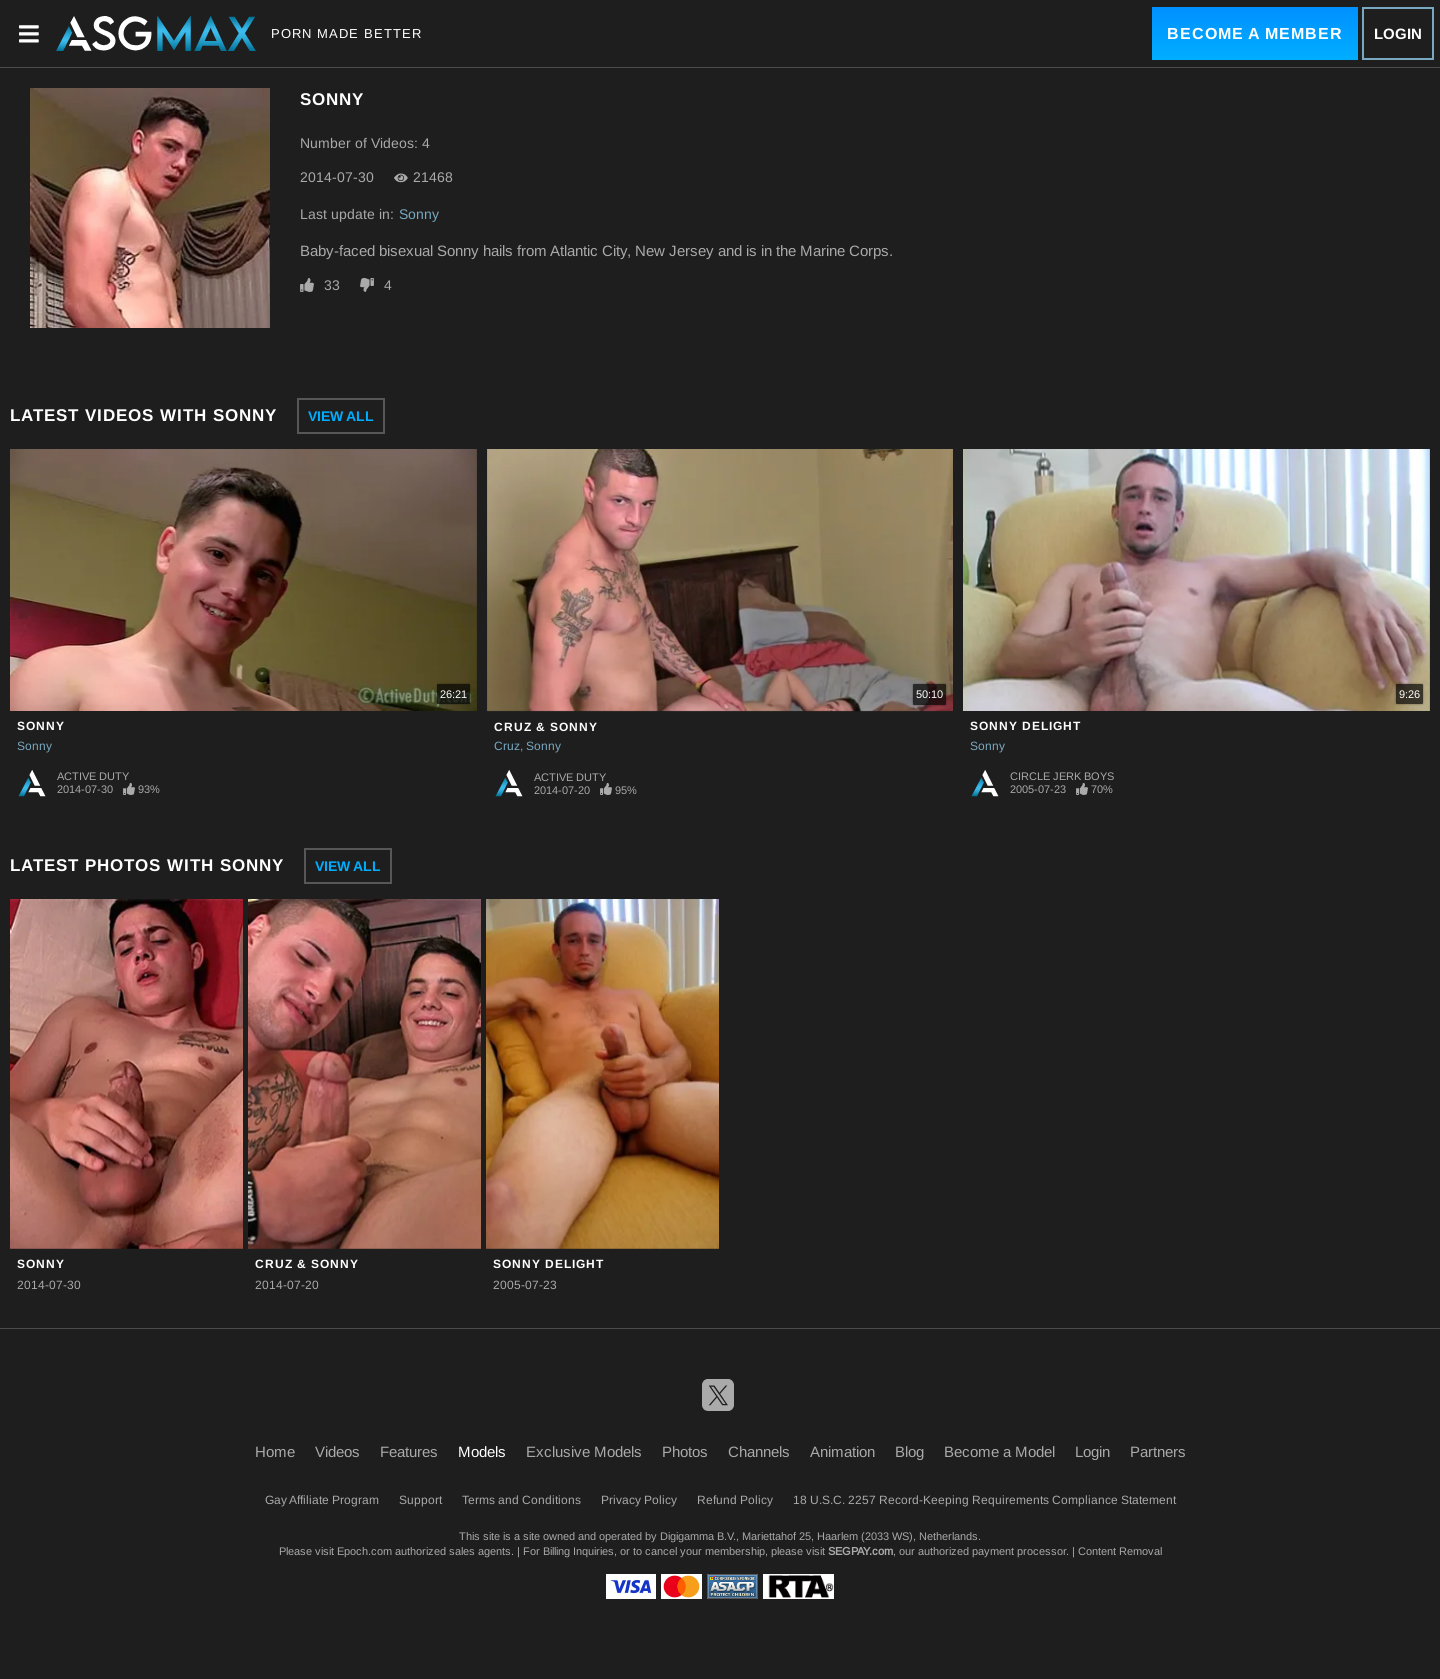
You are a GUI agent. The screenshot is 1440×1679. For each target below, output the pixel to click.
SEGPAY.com (860, 1551)
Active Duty (93, 776)
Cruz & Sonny (546, 727)
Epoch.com (364, 1551)
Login (1398, 33)
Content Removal (1120, 1551)
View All (341, 416)
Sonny (419, 214)
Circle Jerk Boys (1062, 776)
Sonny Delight (1025, 726)
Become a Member (1255, 33)
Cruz (507, 746)
